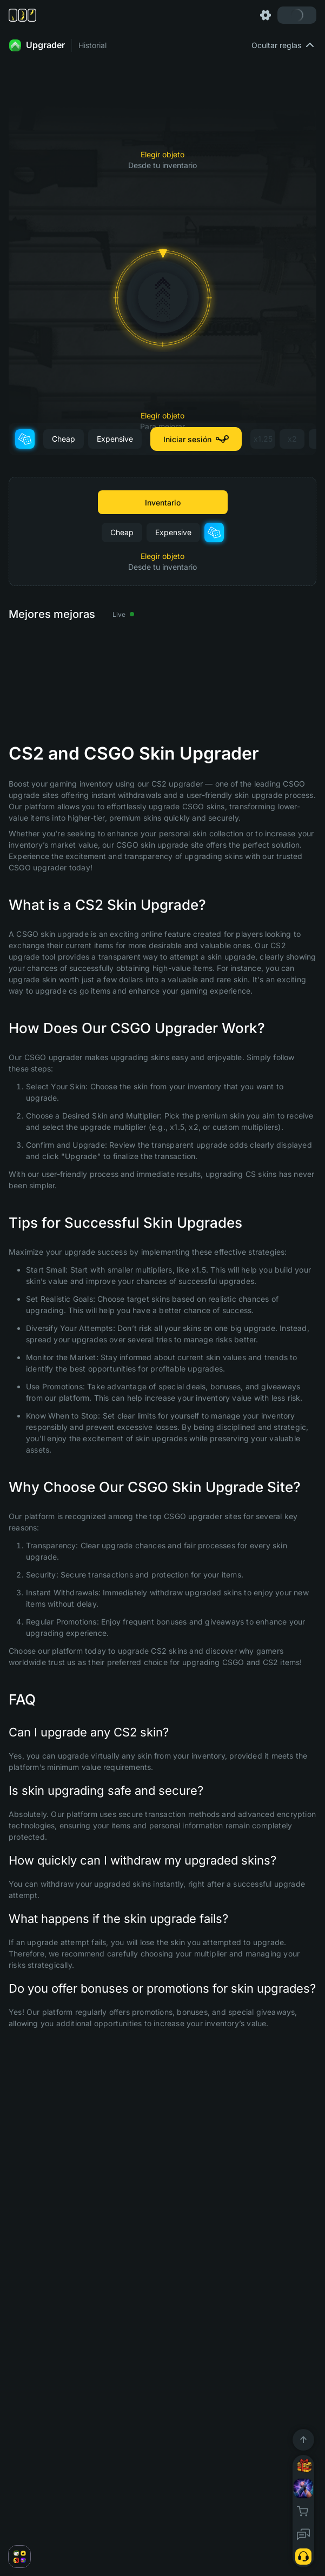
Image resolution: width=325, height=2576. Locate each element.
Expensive (115, 438)
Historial (92, 45)
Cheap (63, 438)
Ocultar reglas (283, 45)
